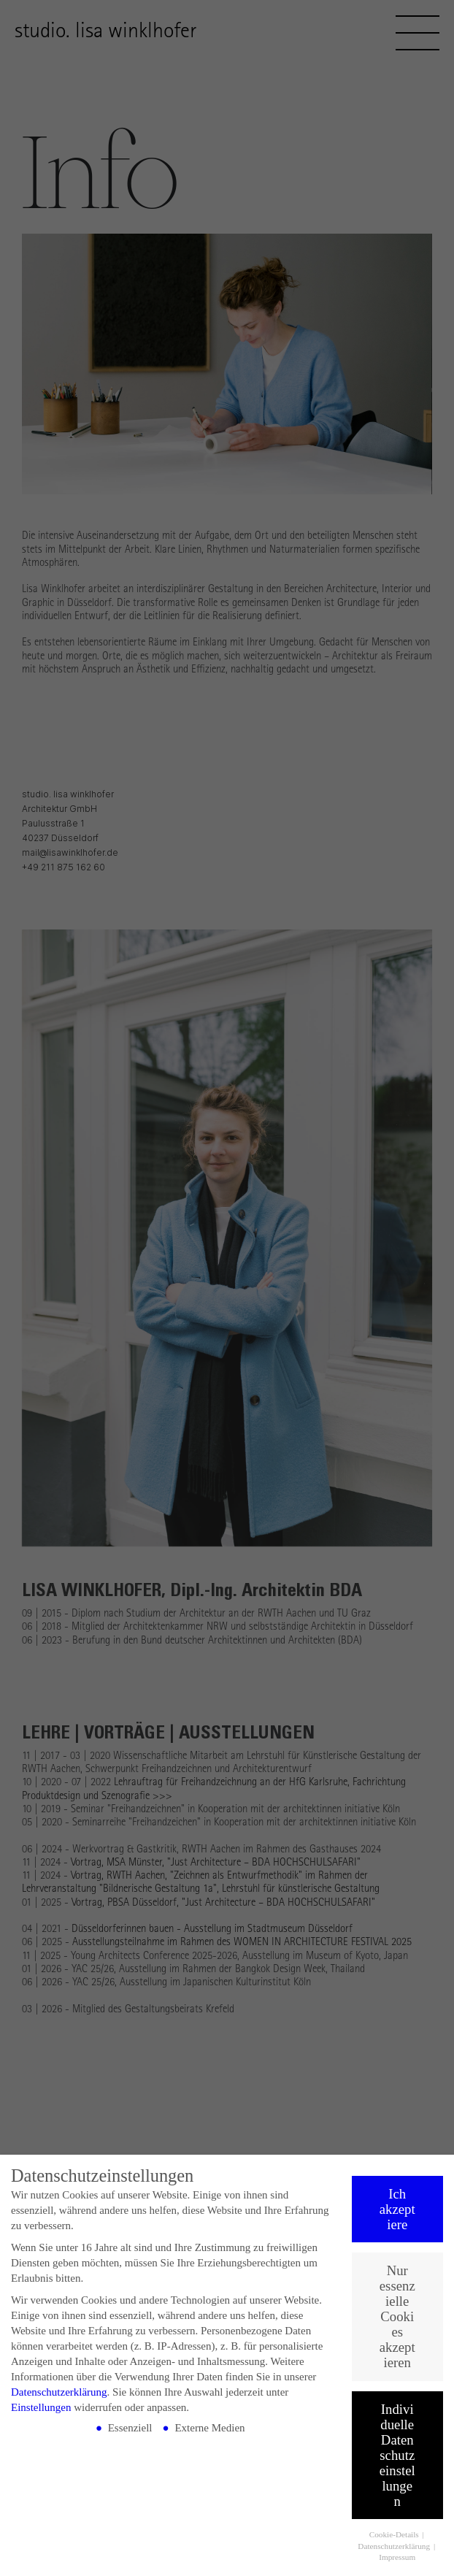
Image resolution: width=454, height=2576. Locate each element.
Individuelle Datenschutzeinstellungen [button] (397, 2455)
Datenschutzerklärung (59, 2393)
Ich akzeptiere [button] (397, 2210)
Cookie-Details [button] (395, 2535)
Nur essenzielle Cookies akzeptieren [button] (397, 2317)
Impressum (397, 2557)
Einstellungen (41, 2408)
